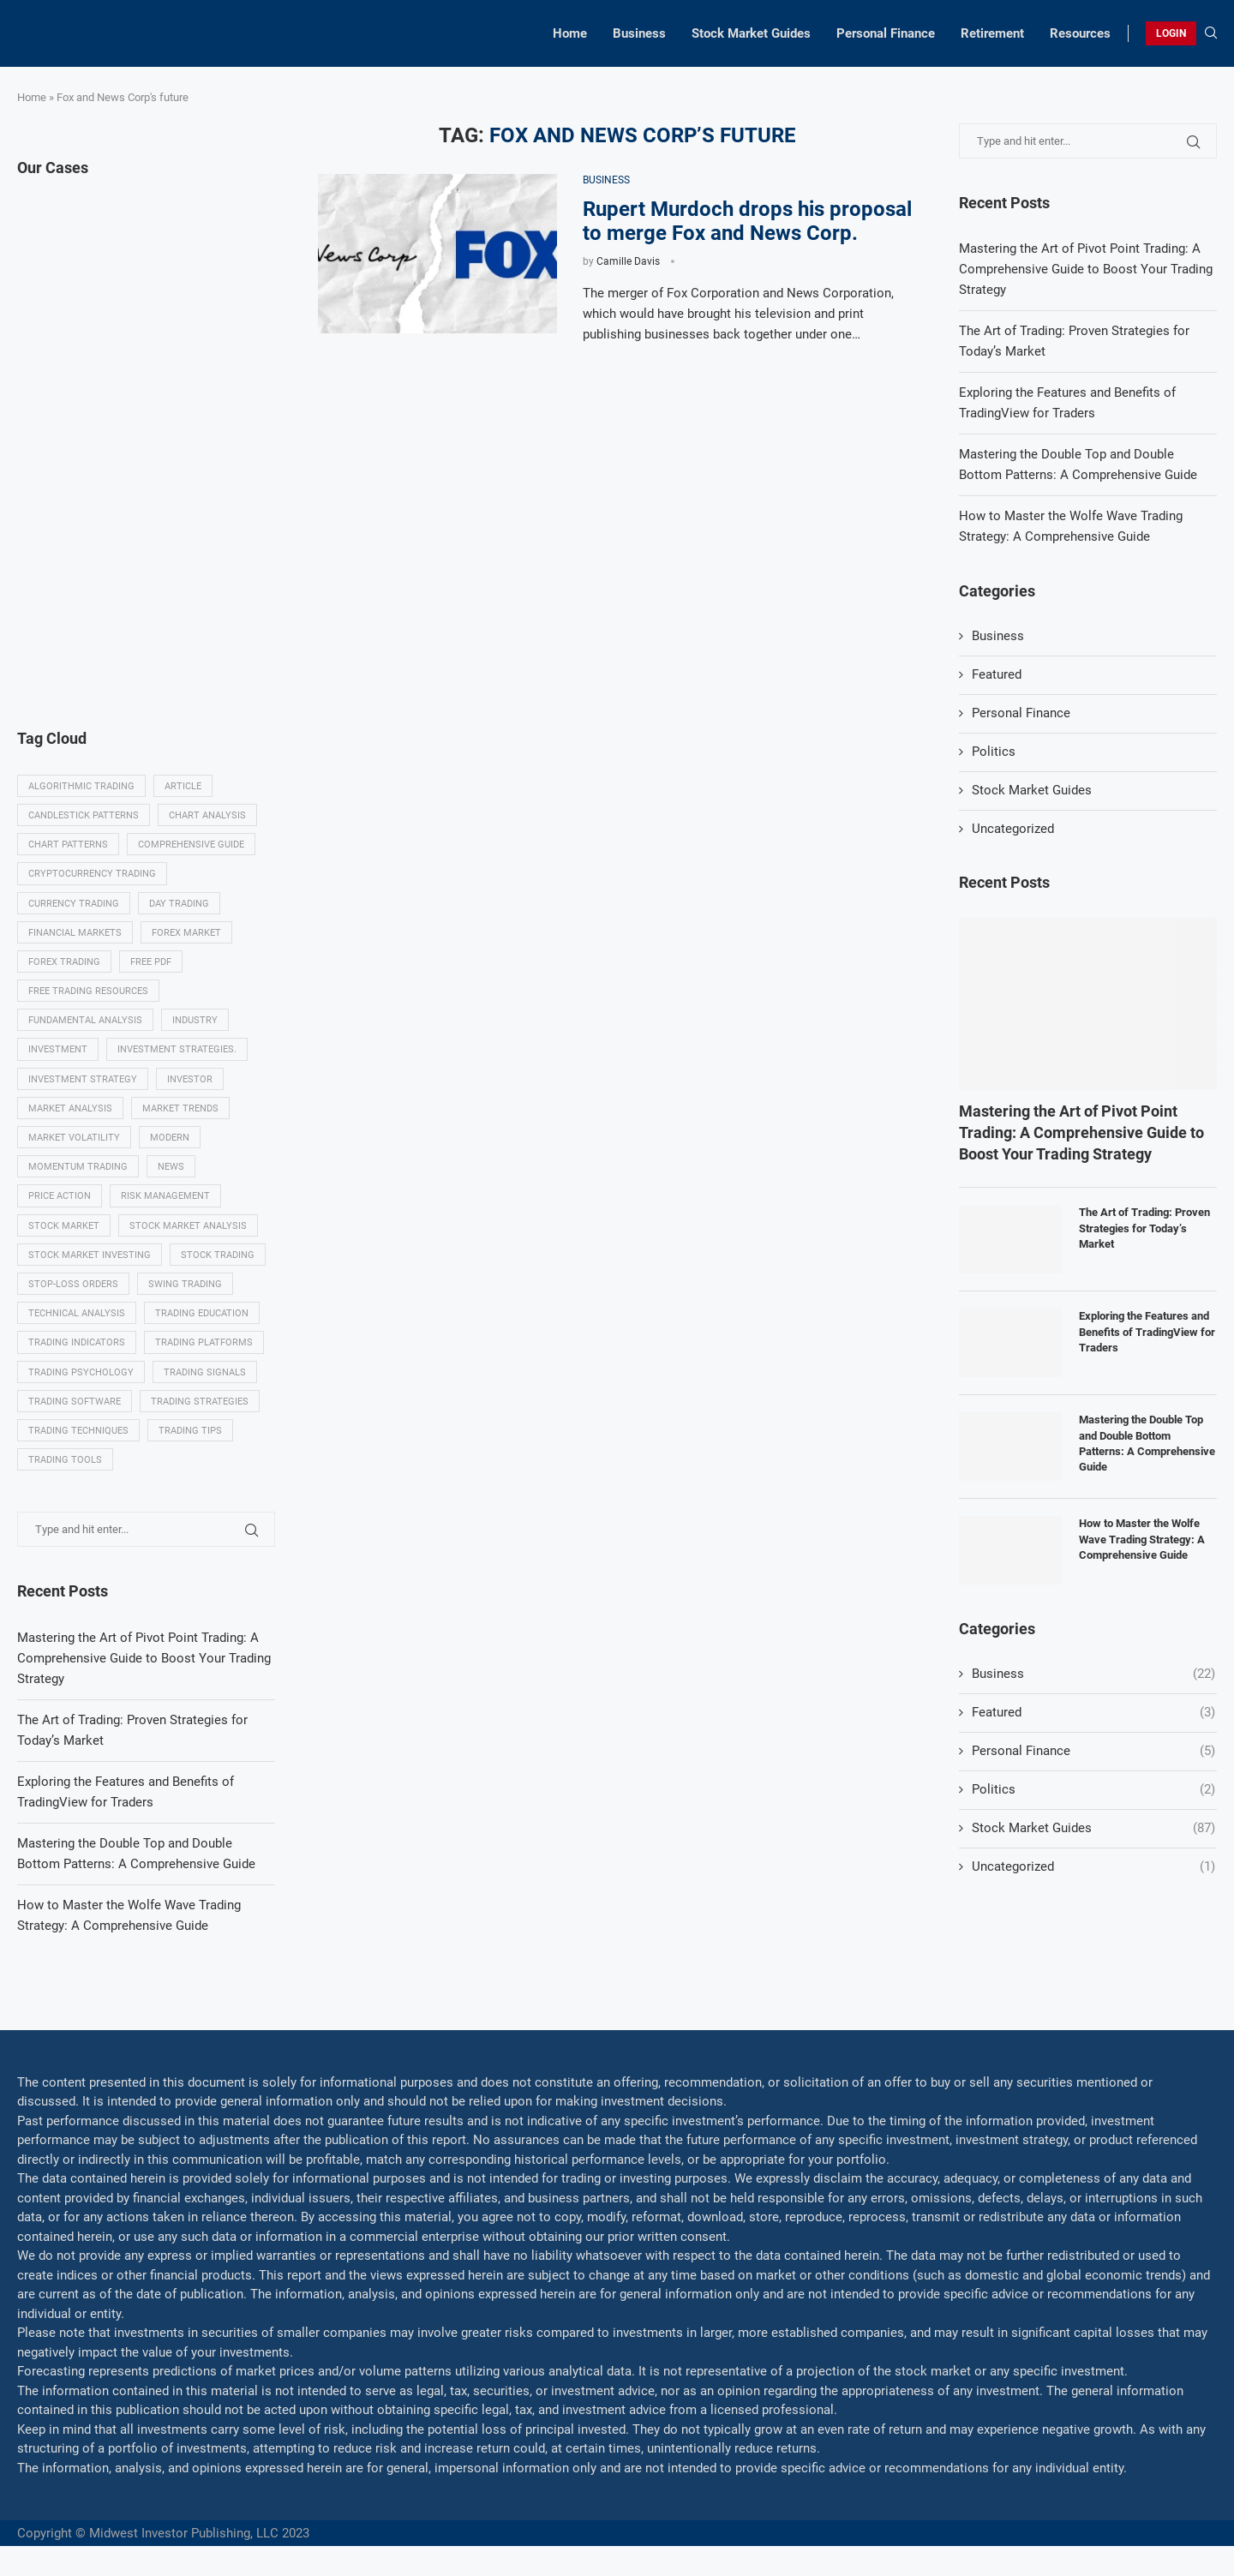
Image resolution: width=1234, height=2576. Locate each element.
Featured (996, 674)
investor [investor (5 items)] (190, 1079)
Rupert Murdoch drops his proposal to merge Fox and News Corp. (747, 221)
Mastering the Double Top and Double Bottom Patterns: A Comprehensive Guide (1147, 1443)
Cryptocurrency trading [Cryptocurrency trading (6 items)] (92, 873)
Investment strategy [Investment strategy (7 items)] (82, 1079)
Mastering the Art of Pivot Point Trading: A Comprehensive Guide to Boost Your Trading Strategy (1086, 269)
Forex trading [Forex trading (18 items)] (64, 961)
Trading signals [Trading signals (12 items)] (205, 1372)
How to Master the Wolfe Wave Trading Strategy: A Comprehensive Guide (1142, 1539)
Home (570, 33)
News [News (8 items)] (171, 1166)
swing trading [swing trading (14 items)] (185, 1284)
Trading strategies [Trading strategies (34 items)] (200, 1401)
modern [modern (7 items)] (169, 1137)
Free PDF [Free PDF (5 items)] (150, 961)
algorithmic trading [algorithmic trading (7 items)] (81, 786)
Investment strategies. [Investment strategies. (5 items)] (177, 1049)
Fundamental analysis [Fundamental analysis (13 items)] (85, 1020)
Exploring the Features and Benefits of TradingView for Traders (1147, 1331)
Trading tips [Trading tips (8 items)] (190, 1430)
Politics (993, 751)
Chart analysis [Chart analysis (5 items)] (207, 815)
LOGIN (1171, 33)
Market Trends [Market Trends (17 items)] (180, 1108)
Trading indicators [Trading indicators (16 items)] (76, 1342)
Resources (1080, 33)
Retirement (992, 33)
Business (639, 33)
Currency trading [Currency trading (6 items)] (73, 903)
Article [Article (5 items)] (183, 786)
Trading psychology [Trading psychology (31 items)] (81, 1372)
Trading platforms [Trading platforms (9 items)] (204, 1342)
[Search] (1211, 33)
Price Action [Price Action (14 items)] (59, 1195)
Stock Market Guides (751, 33)
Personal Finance (885, 33)
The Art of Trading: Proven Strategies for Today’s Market (1144, 1227)
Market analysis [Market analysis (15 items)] (70, 1108)
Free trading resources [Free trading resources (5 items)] (88, 991)
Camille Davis (628, 261)
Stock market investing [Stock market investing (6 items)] (89, 1255)
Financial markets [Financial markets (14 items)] (75, 932)
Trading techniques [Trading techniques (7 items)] (78, 1430)
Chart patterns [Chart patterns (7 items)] (68, 844)
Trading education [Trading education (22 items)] (202, 1313)
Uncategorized (1013, 828)
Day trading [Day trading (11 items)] (179, 903)
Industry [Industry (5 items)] (195, 1020)
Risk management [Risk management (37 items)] (165, 1195)
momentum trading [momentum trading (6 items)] (78, 1166)
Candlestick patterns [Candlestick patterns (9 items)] (83, 815)
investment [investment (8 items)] (57, 1049)
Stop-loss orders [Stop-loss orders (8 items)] (73, 1284)
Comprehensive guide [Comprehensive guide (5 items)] (191, 844)
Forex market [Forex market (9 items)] (186, 932)
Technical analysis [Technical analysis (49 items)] (76, 1313)
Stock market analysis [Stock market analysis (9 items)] (188, 1225)
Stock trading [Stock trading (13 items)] (218, 1255)
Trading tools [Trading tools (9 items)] (65, 1459)
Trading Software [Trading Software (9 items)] (74, 1401)
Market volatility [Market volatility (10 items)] (74, 1137)
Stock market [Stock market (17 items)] (63, 1225)
